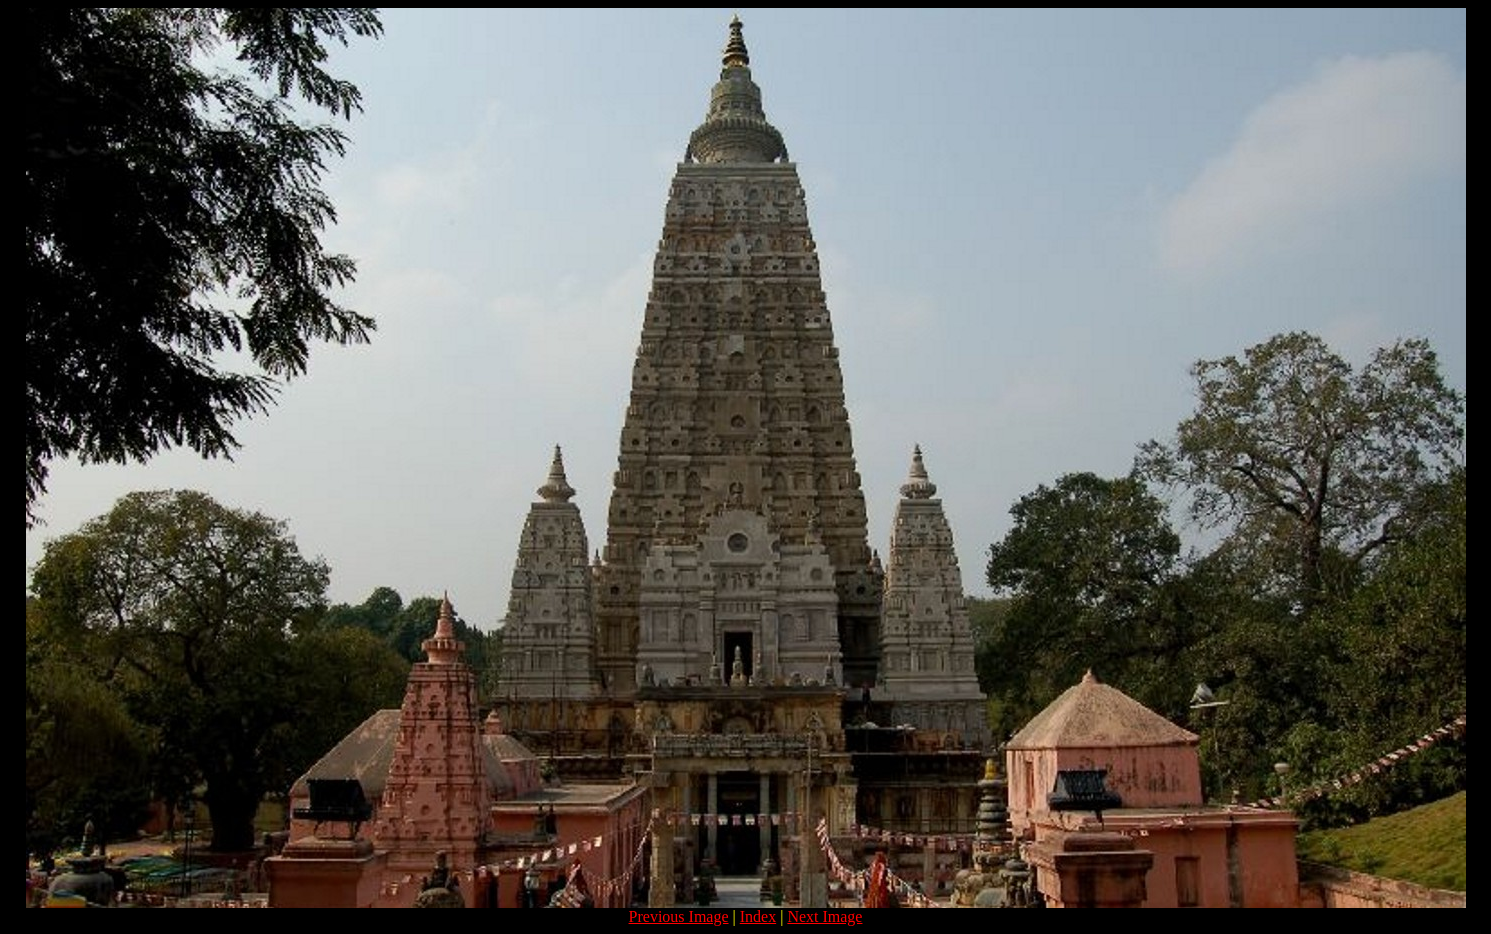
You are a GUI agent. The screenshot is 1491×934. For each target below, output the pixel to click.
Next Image (824, 916)
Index (758, 916)
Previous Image (679, 916)
